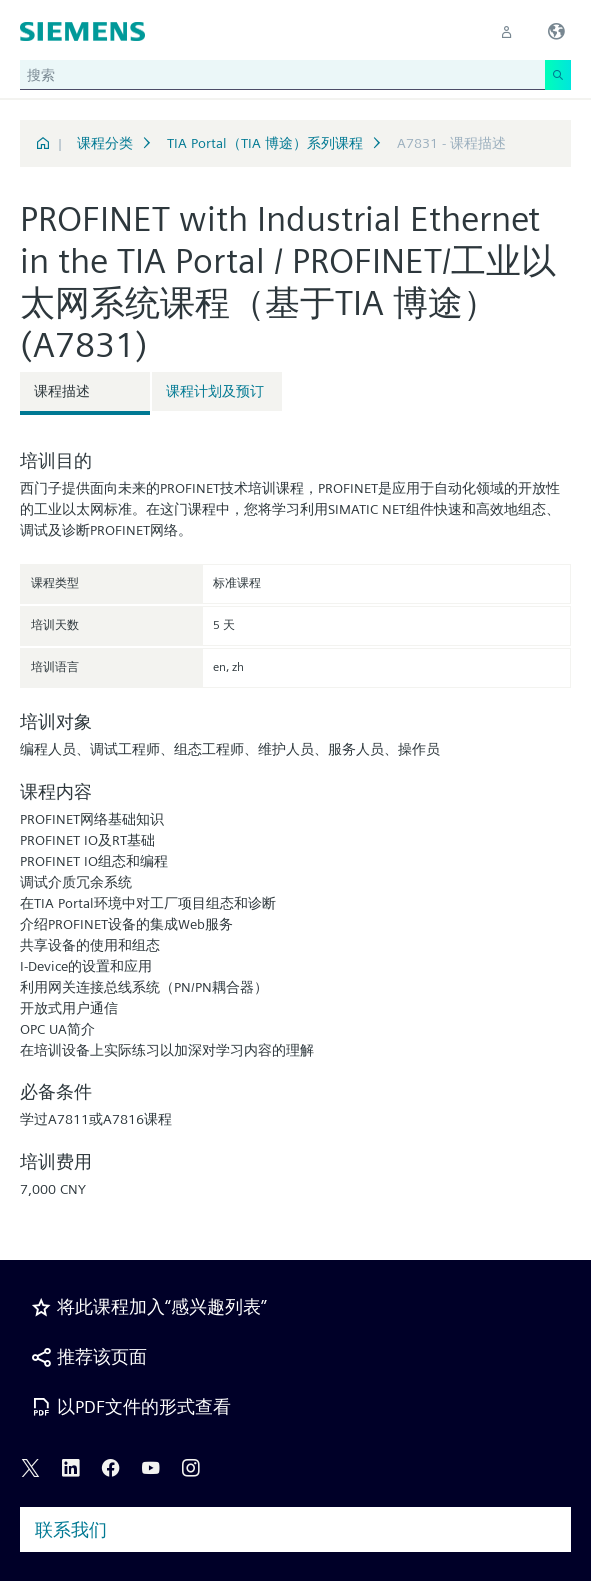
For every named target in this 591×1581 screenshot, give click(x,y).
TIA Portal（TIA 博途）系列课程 (265, 143)
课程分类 (105, 143)
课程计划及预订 (215, 391)
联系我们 (71, 1529)
